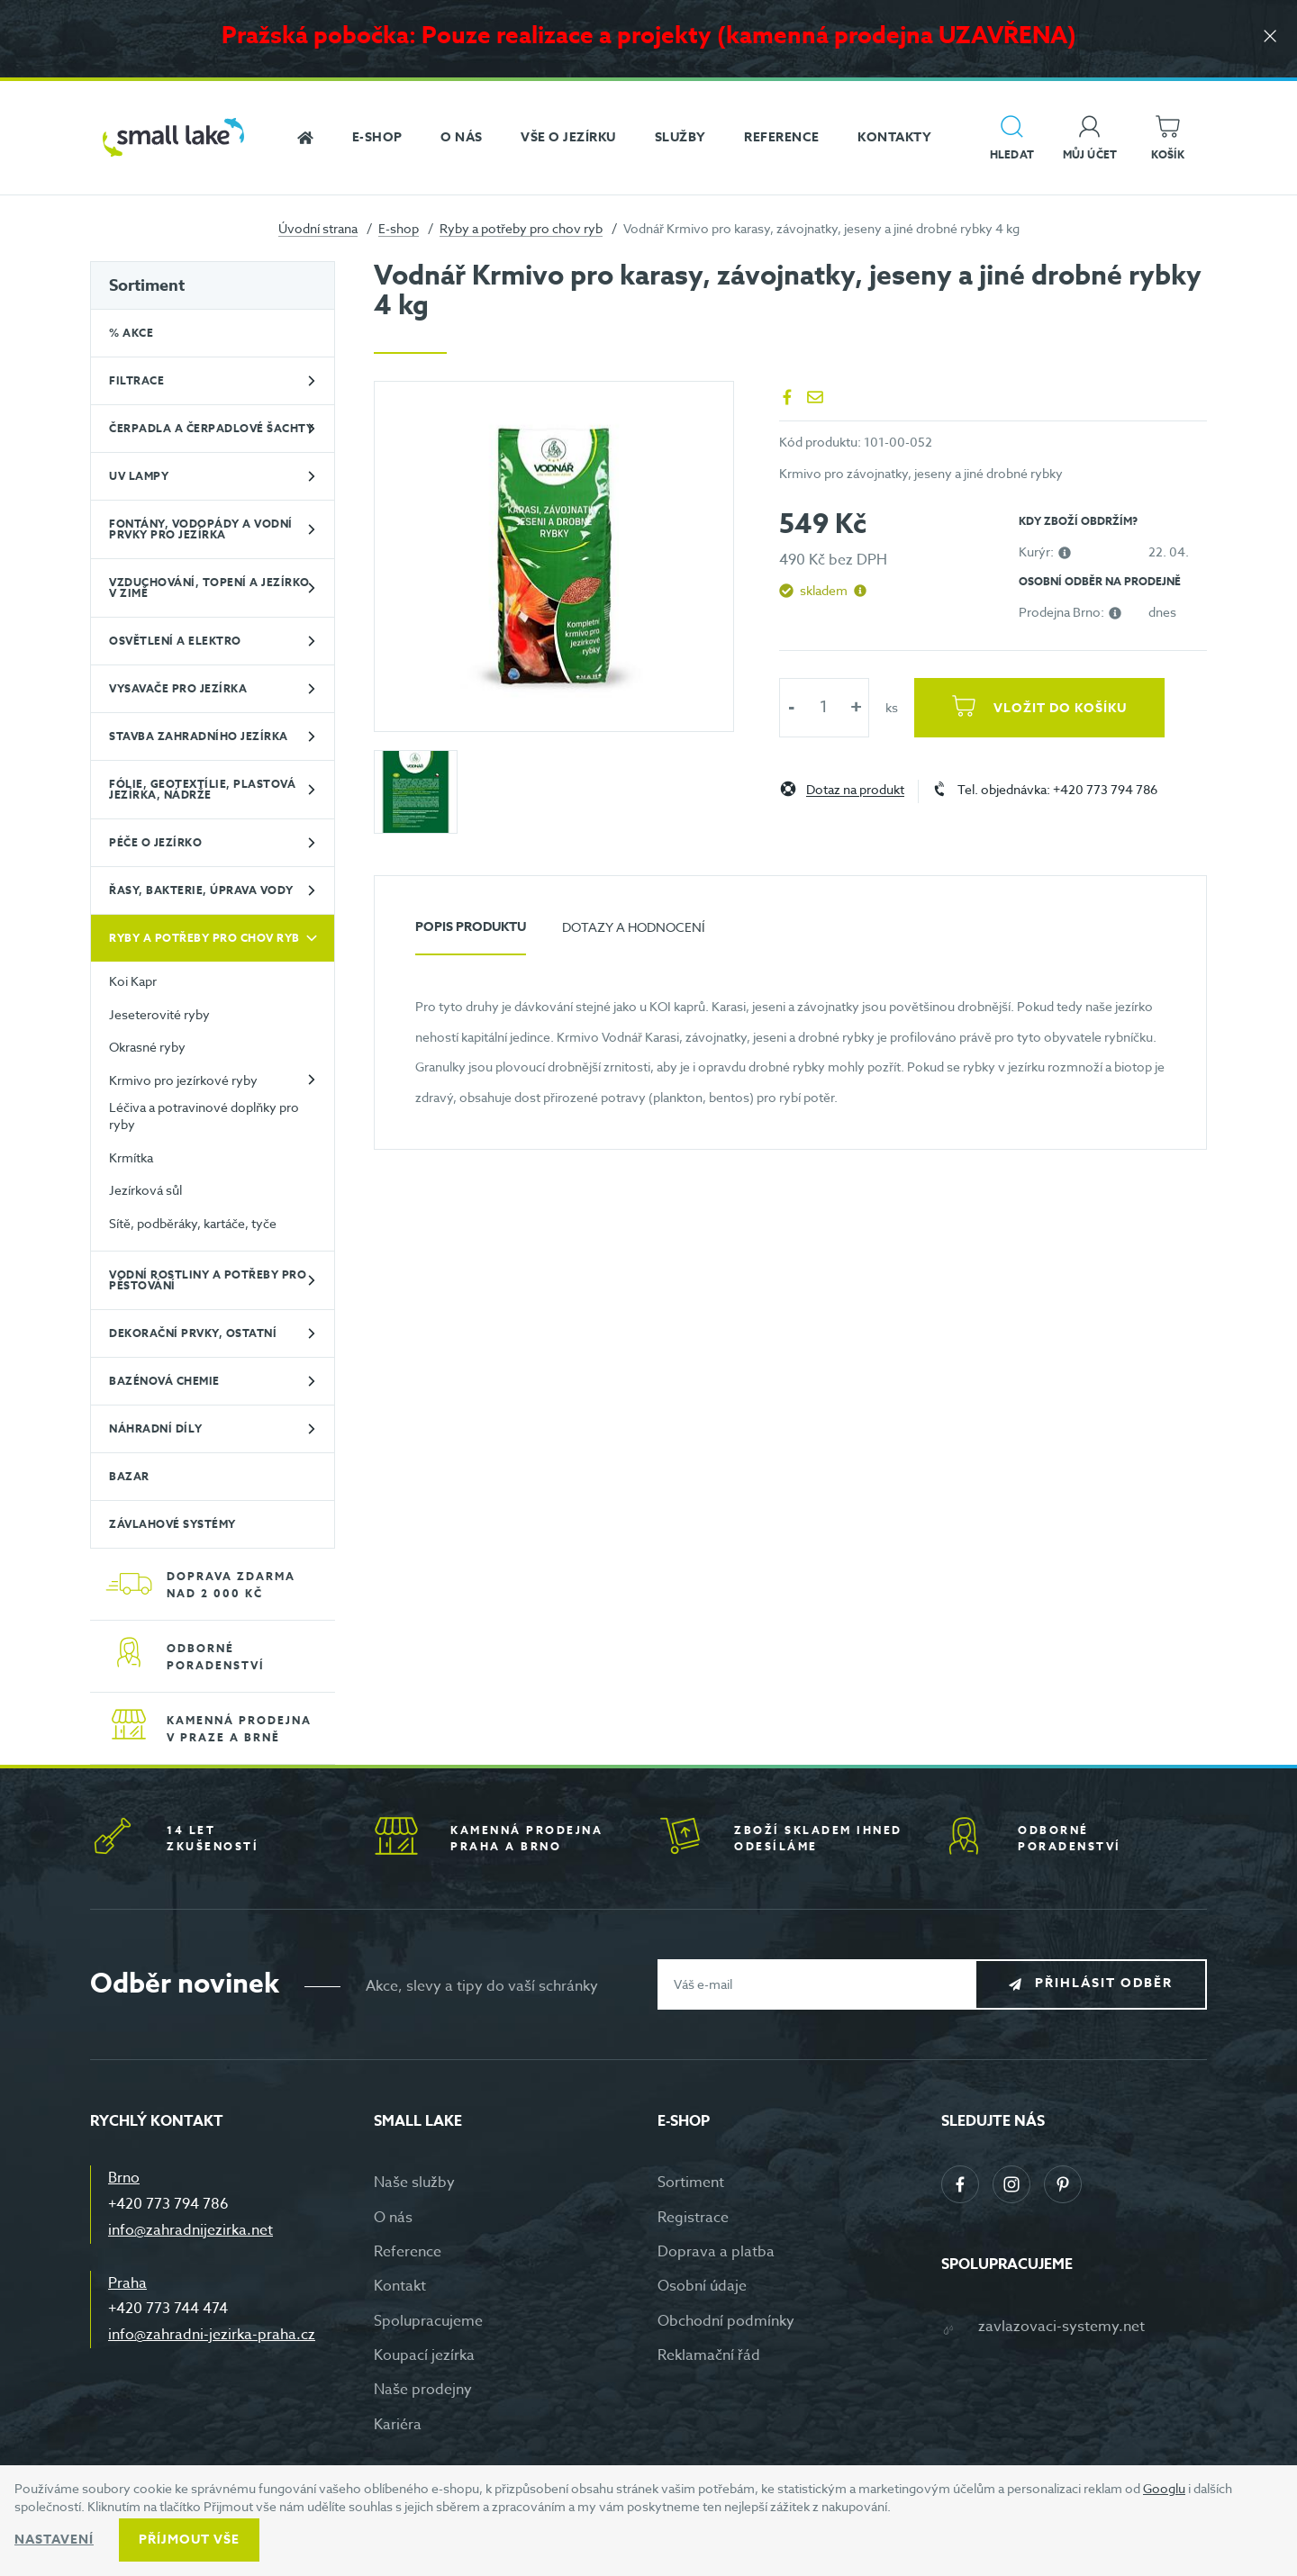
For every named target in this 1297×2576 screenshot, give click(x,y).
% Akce (131, 332)
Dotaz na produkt (855, 790)
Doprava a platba (716, 2252)
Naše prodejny (423, 2389)
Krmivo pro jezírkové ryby (183, 1080)
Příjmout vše (189, 2539)
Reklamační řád (709, 2355)
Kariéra (398, 2425)
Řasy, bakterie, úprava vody (201, 890)
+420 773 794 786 (168, 2204)
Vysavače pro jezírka (178, 688)
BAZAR (129, 1476)
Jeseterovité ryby (159, 1014)
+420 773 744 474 (168, 2308)
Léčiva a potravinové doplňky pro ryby (204, 1116)
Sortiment (147, 285)
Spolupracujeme (428, 2321)
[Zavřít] (1270, 37)
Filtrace (136, 380)
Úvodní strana (318, 228)
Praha (127, 2283)
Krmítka (131, 1157)
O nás (393, 2217)
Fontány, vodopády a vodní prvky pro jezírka (201, 529)
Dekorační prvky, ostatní (193, 1333)
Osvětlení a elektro (175, 640)
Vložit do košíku (1060, 708)
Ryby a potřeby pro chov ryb (521, 228)
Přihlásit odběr (1105, 1983)
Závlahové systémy (172, 1524)
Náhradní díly (156, 1428)
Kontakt (400, 2286)
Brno (124, 2178)
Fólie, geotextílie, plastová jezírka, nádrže (202, 789)
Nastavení (54, 2539)
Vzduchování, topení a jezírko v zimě (209, 587)
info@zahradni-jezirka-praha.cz (211, 2335)
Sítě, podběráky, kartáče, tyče (193, 1223)
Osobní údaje (702, 2286)
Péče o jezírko (155, 842)
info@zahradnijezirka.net (190, 2230)
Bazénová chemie (164, 1380)
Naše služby (414, 2182)
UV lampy (138, 476)
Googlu (1164, 2488)
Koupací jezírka (424, 2355)
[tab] (470, 934)
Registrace (693, 2217)
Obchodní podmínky (726, 2321)
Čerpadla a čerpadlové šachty (211, 428)
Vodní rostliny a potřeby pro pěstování (207, 1280)
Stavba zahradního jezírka (198, 736)
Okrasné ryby (147, 1046)
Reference (407, 2252)
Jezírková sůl (145, 1189)
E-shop (398, 228)
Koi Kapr (133, 981)
